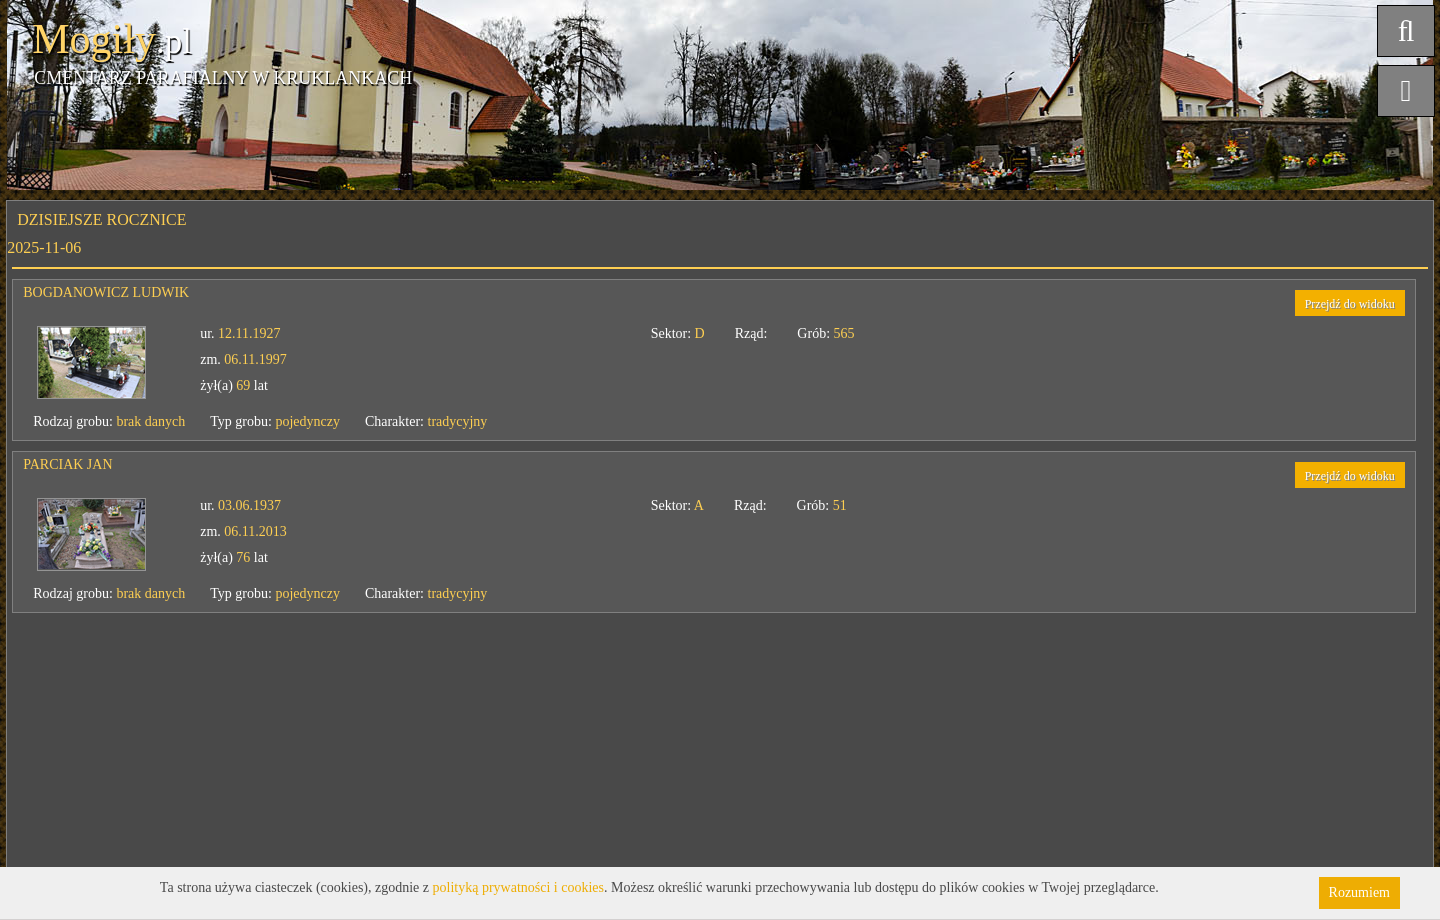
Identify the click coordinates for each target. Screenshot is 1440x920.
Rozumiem (1359, 892)
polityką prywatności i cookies (518, 887)
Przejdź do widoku (1350, 304)
